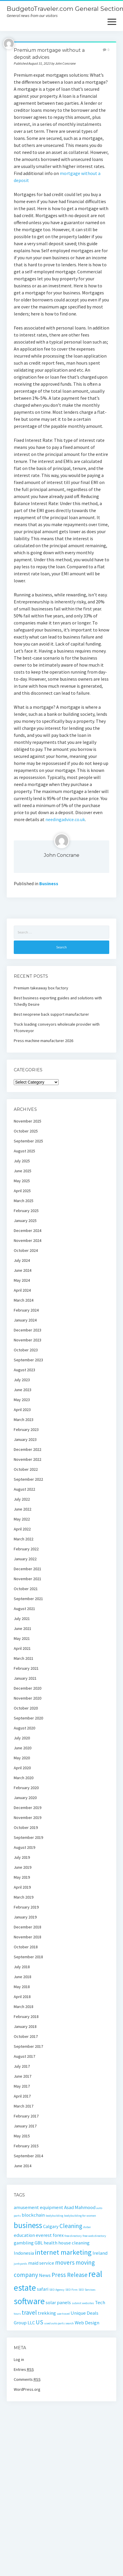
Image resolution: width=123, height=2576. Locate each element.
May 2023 (22, 1399)
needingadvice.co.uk (65, 819)
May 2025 (22, 1180)
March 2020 (23, 1777)
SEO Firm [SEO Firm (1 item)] (71, 2290)
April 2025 (22, 1190)
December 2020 (27, 1688)
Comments (27, 2379)
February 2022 (26, 1549)
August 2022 (24, 1489)
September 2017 (28, 2046)
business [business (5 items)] (28, 2225)
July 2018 (22, 1966)
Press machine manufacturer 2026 (43, 1040)
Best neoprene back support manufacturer (51, 1014)
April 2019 (22, 1887)
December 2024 (27, 1230)
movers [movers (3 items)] (65, 2262)
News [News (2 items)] (45, 2275)
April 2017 (22, 2096)
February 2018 (26, 2016)
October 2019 (26, 1827)
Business (48, 883)
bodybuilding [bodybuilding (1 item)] (54, 2216)
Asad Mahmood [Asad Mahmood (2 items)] (79, 2207)
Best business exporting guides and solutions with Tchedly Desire (58, 1001)
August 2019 (24, 1847)
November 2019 (27, 1817)
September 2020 (28, 1718)
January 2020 (25, 1797)
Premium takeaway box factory (41, 988)
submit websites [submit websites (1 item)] (83, 2303)
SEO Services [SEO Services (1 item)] (86, 2290)
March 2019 (23, 1897)
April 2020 (22, 1767)
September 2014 (28, 2155)
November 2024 (27, 1240)
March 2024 (23, 1300)
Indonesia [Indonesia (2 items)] (24, 2253)
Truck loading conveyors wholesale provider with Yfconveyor (57, 1027)
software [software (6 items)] (29, 2301)
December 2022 (27, 1449)
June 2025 (22, 1170)
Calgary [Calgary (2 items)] (51, 2226)
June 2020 (22, 1747)
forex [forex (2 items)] (58, 2235)
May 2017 (22, 2086)
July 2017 (22, 2066)
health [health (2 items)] (50, 2242)
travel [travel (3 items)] (29, 2312)
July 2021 (22, 1618)
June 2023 (22, 1389)
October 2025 (26, 1131)
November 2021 (27, 1578)
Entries (24, 2369)
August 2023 (24, 1369)
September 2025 (28, 1141)
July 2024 (22, 1260)
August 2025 (24, 1151)
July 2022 (22, 1499)
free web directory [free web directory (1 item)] (94, 2236)
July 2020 (22, 1738)
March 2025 (23, 1200)
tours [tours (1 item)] (17, 2314)
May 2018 (22, 1986)
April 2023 (22, 1409)
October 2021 (26, 1588)
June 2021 (22, 1628)
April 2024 (22, 1290)
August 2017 (24, 2056)
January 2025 (25, 1220)
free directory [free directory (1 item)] (73, 2236)
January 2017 (25, 2126)
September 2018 (28, 1956)
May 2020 (22, 1757)
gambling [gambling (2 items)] (24, 2242)
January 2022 (25, 1558)
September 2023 (28, 1359)
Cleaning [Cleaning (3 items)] (70, 2226)
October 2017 (26, 2036)
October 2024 (26, 1250)
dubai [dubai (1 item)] (87, 2227)
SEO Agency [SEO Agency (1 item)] (56, 2290)
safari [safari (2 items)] (42, 2289)
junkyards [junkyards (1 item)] (20, 2264)
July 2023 (22, 1379)
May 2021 (22, 1638)
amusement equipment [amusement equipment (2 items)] (38, 2207)
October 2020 (26, 1708)
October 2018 (26, 1946)
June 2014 (22, 2165)
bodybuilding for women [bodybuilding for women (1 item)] (80, 2216)
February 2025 (26, 1210)
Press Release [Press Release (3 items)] (70, 2275)
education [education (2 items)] (24, 2235)
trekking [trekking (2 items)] (47, 2313)
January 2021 (25, 1678)
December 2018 (27, 1927)
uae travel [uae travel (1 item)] (63, 2314)
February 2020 (26, 1787)
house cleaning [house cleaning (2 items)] (74, 2242)
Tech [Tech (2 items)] (100, 2302)
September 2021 (28, 1598)
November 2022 (27, 1459)
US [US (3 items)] (39, 2322)
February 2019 (26, 1907)
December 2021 (27, 1568)
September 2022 (28, 1479)
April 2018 (22, 1996)
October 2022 (26, 1469)
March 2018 (23, 2006)
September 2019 (28, 1837)
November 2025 (27, 1121)
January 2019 (25, 1917)
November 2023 (27, 1340)
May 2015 (22, 2136)
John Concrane (61, 855)
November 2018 (27, 1937)
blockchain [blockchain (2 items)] (33, 2215)
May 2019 (22, 1877)
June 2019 (22, 1867)
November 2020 (27, 1698)
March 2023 (23, 1419)
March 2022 (23, 1539)
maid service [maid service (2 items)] (41, 2263)
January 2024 (25, 1320)
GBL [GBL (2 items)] (39, 2242)
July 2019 (22, 1857)
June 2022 (22, 1509)
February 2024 (26, 1310)
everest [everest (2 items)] (44, 2235)
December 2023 (27, 1330)
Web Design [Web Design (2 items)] (87, 2322)
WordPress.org (27, 2389)
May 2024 (22, 1280)
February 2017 (26, 2116)
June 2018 (22, 1976)
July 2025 (22, 1160)
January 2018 (25, 2026)
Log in (19, 2359)
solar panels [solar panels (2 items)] (58, 2302)
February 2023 (26, 1429)
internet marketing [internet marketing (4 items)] (63, 2252)
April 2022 (22, 1529)
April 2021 (22, 1648)
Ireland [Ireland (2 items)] (100, 2253)
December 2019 (27, 1807)
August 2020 (24, 1728)
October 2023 (26, 1350)
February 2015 (26, 2145)
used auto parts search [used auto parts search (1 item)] (59, 2323)
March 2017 (23, 2106)
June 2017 (22, 2076)
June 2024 (22, 1270)
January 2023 (25, 1439)
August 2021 (24, 1608)
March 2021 (23, 1658)
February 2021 (26, 1668)
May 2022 (22, 1519)
